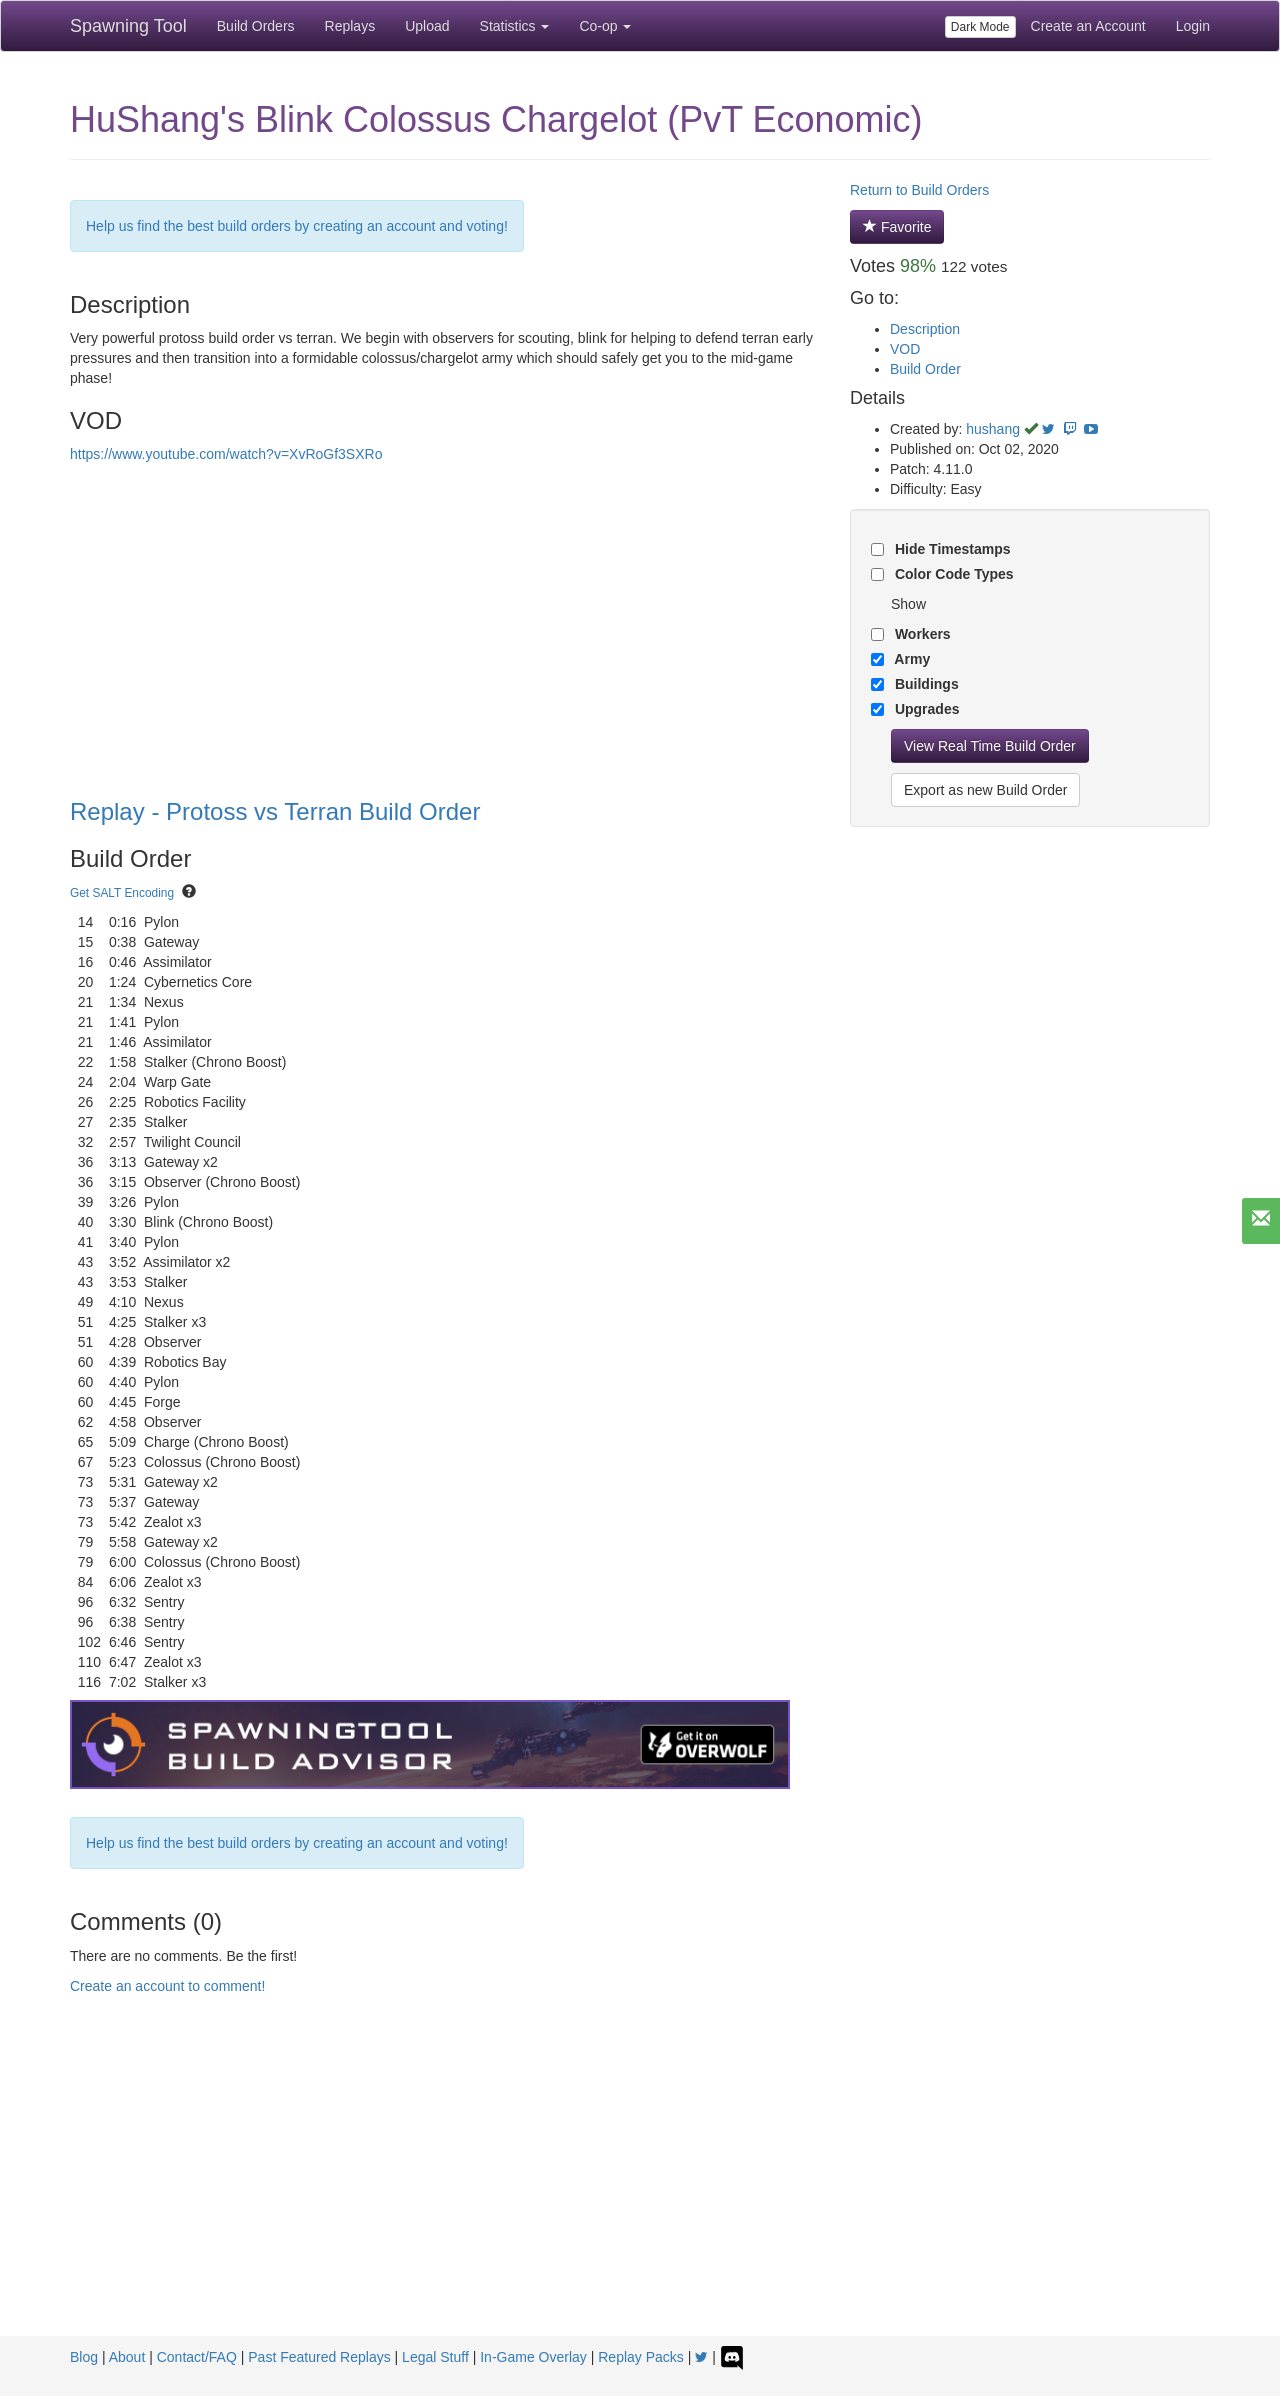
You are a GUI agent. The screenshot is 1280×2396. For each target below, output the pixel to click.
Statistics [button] (515, 26)
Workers (921, 634)
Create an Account (1088, 26)
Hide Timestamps (951, 549)
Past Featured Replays (319, 2357)
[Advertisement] (640, 2186)
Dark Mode (980, 27)
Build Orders (256, 26)
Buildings (925, 684)
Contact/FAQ (197, 2357)
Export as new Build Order (985, 790)
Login (1193, 26)
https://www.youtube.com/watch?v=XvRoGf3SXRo (226, 454)
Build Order (925, 369)
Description (925, 329)
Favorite (897, 227)
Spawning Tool (128, 26)
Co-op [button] (605, 26)
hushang (993, 429)
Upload (427, 26)
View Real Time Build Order (990, 746)
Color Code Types (952, 574)
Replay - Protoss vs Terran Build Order (275, 811)
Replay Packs (641, 2357)
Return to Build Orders (919, 190)
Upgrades (925, 709)
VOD (905, 349)
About (127, 2357)
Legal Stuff (435, 2357)
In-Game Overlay (533, 2357)
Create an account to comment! (167, 1986)
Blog (84, 2357)
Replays (350, 26)
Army (910, 659)
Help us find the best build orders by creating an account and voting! (297, 226)
